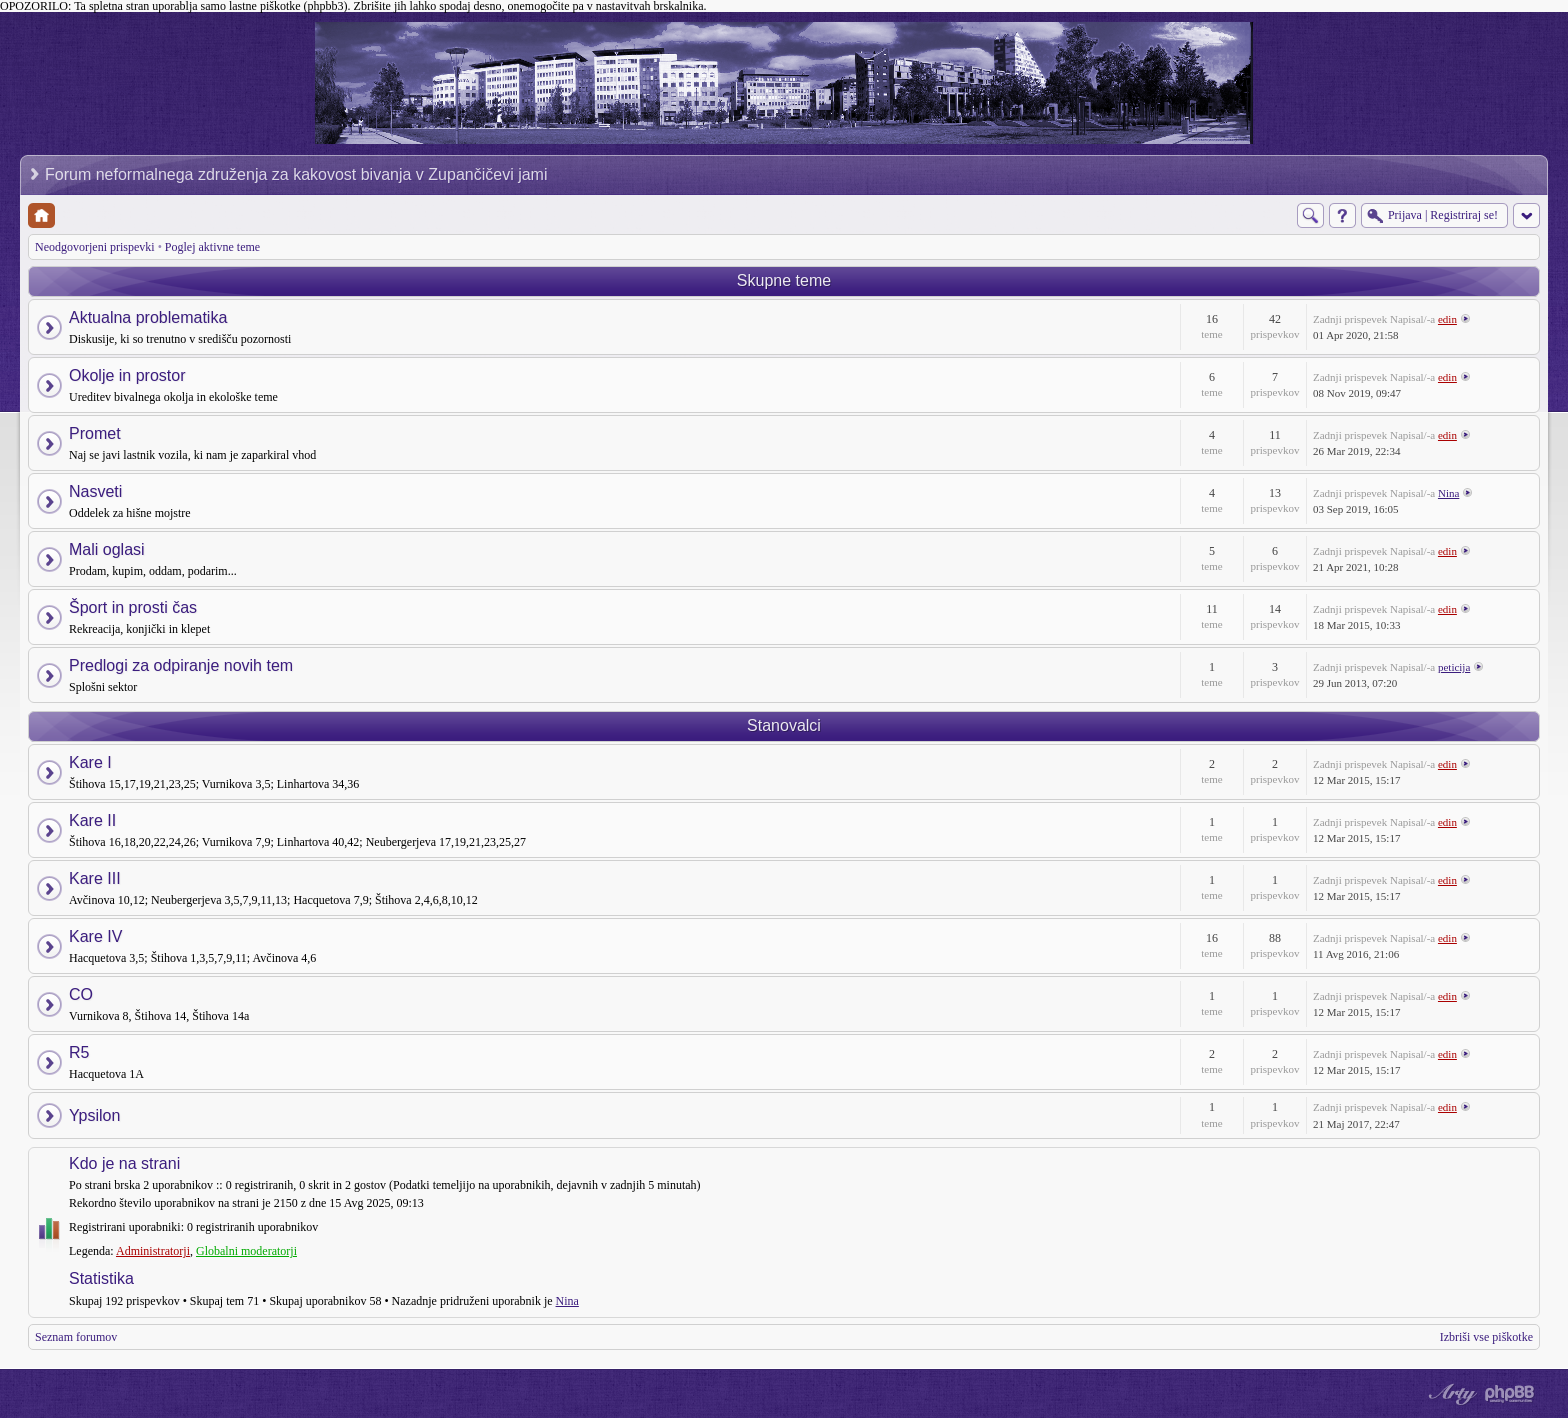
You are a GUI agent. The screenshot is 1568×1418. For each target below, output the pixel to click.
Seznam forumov (76, 1337)
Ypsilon (94, 1115)
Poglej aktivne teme (212, 247)
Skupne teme (784, 280)
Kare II (92, 820)
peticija (1454, 667)
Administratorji (153, 1251)
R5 (79, 1052)
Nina (1448, 493)
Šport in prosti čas (133, 607)
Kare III (95, 878)
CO (81, 994)
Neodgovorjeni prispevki (95, 247)
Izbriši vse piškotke (1486, 1337)
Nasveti (95, 491)
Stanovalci (784, 725)
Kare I (90, 762)
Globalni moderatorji (246, 1251)
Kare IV (95, 936)
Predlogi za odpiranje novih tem (181, 665)
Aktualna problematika (148, 317)
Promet (95, 433)
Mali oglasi (107, 549)
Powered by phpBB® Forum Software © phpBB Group (1510, 1394)
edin (1447, 319)
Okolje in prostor (127, 375)
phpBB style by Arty (1450, 1394)
